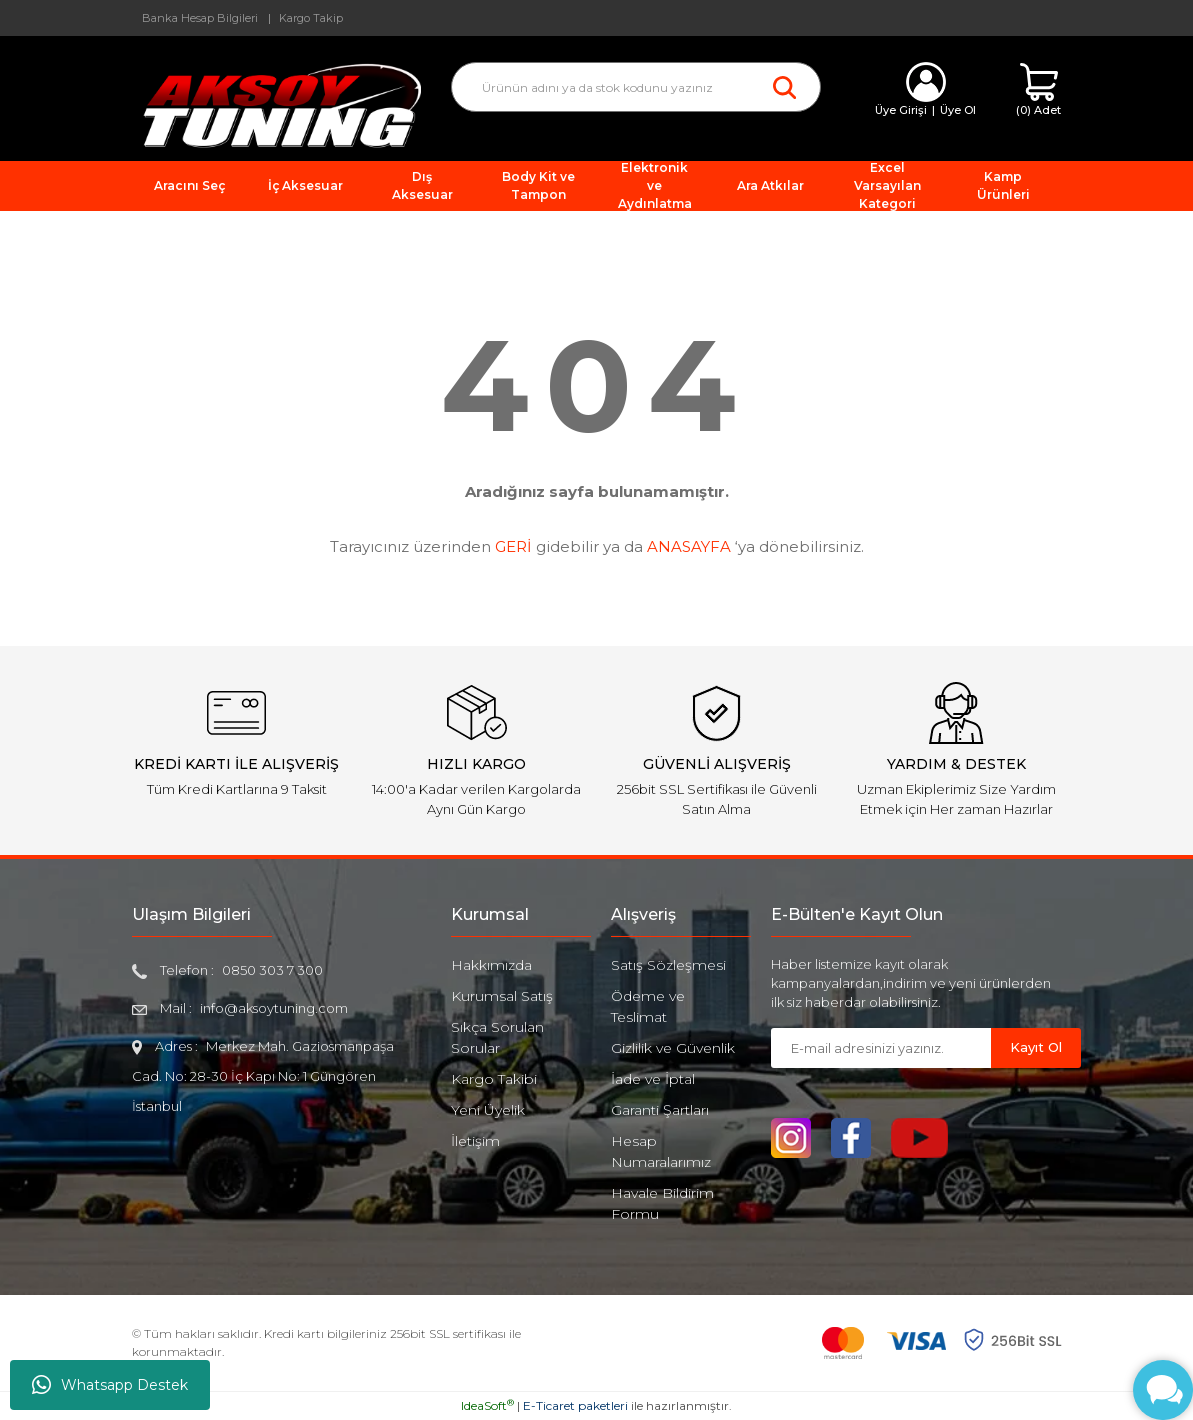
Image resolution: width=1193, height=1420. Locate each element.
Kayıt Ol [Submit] (1036, 1047)
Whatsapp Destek (110, 1385)
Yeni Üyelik (488, 1110)
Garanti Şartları (660, 1110)
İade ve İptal (653, 1079)
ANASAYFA (689, 546)
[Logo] (277, 104)
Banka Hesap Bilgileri (200, 18)
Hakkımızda (491, 965)
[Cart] (1038, 90)
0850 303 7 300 (272, 970)
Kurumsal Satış (502, 996)
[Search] (636, 87)
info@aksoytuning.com (274, 1008)
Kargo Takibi (494, 1079)
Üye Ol (958, 110)
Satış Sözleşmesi (668, 965)
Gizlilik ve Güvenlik (673, 1048)
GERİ (513, 546)
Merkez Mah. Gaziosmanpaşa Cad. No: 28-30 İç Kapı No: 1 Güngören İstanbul (263, 1076)
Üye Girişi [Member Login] (901, 110)
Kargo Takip (311, 18)
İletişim (475, 1141)
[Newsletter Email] (881, 1048)
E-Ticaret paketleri (575, 1405)
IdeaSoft (487, 1405)
